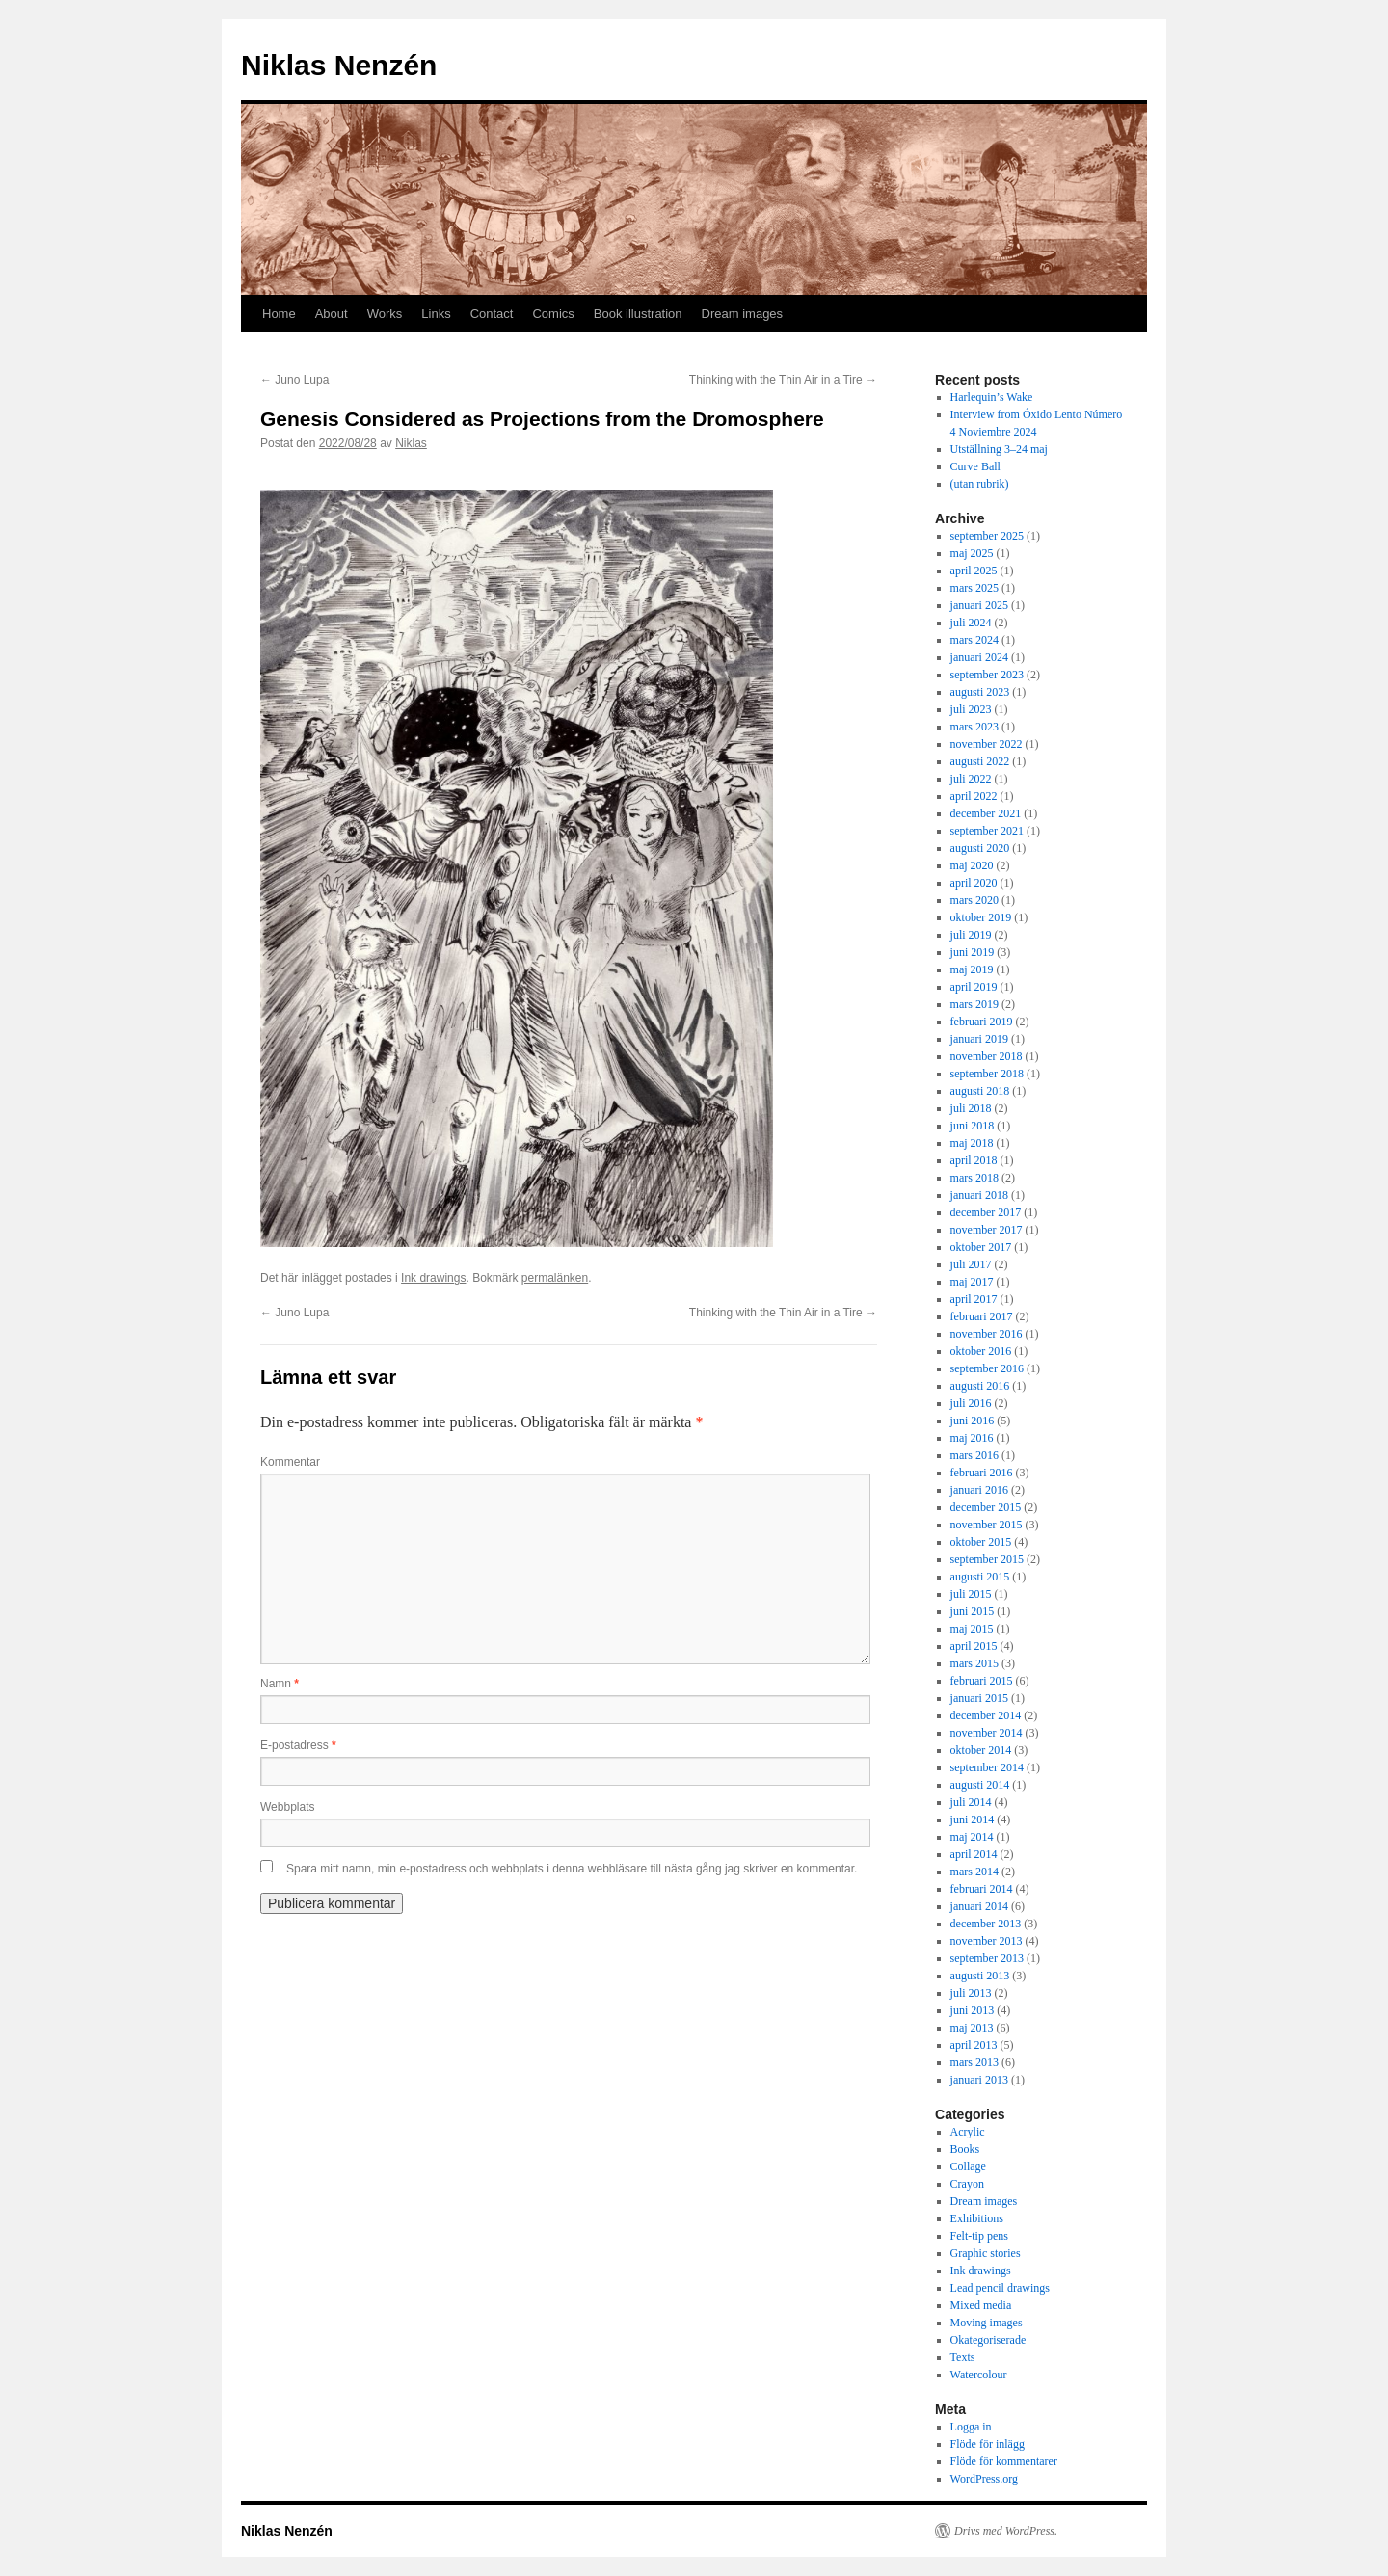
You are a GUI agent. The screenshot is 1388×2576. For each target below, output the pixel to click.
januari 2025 (979, 605)
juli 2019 (971, 935)
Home (279, 313)
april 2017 (974, 1299)
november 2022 (986, 744)
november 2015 (986, 1524)
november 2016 (986, 1334)
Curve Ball (975, 466)
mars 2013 (974, 2062)
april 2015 (974, 1646)
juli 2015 (971, 1594)
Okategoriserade (988, 2340)
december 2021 (986, 813)
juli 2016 (971, 1403)
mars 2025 (974, 588)
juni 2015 (972, 1611)
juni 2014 (972, 1819)
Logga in (971, 2426)
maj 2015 (972, 1628)
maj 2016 (972, 1438)
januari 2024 (979, 657)
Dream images (743, 313)
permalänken (554, 1278)
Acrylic (967, 2131)
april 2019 (974, 987)
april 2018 (974, 1160)
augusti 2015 (980, 1576)
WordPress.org (984, 2478)
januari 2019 (979, 1039)
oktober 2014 (981, 1750)
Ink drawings (433, 1278)
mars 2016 (974, 1455)
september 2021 (987, 830)
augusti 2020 (980, 848)
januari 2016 (979, 1490)
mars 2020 (974, 900)
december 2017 (986, 1212)
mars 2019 (974, 1004)
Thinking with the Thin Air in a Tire (783, 379)
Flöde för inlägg (987, 2444)
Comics (553, 313)
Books (965, 2149)
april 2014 (974, 1854)
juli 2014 (971, 1802)
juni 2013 (972, 2010)
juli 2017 (971, 1264)
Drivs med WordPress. (1005, 2530)
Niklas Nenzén (339, 65)
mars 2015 (974, 1663)
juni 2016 (972, 1420)
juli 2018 (971, 1108)
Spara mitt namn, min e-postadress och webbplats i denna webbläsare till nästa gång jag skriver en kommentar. (571, 1868)
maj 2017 (972, 1281)
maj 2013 (972, 2027)
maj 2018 (972, 1143)
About (331, 313)
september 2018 (987, 1073)
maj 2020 (972, 865)
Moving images (986, 2322)
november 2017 (986, 1229)
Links (435, 313)
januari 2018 (979, 1195)
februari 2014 (981, 1889)
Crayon (967, 2184)
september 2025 (987, 536)
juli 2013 (971, 1993)
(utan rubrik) (979, 484)
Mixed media (981, 2305)
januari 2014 (979, 1906)
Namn (279, 1683)
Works (385, 313)
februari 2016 (981, 1472)
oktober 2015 (981, 1542)
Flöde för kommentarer (1003, 2461)
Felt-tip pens (979, 2236)
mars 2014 (974, 1871)
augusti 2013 (980, 1975)
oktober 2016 (981, 1351)
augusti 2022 (980, 761)
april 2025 (974, 570)
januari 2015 (979, 1698)
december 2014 (986, 1715)
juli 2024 (971, 622)
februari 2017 (981, 1316)
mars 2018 (974, 1177)
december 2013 (986, 1923)
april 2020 (974, 883)
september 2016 (987, 1368)
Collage (968, 2166)
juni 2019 (972, 952)
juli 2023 (971, 709)
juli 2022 (971, 778)
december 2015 (986, 1507)
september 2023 (987, 674)
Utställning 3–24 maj (999, 449)
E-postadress (298, 1745)
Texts (962, 2357)
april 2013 (974, 2045)
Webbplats (287, 1807)
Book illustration (638, 313)
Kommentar (290, 1462)
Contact (492, 313)
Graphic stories (985, 2253)
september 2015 (987, 1559)
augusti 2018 (980, 1091)
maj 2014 (972, 1837)
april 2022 (974, 796)
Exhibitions (976, 2218)
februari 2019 (981, 1021)
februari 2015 (981, 1680)
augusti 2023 (980, 692)
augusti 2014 (980, 1785)
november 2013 (986, 1941)
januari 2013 (979, 2079)
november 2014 (986, 1732)
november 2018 (986, 1056)
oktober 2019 (981, 917)
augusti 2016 (980, 1386)
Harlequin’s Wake (991, 397)
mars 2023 (974, 726)
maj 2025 (972, 553)
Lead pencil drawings (1000, 2288)
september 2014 (987, 1767)
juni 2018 (972, 1125)
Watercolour (978, 2374)
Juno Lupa (294, 379)
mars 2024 (974, 640)
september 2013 (987, 1958)
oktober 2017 (981, 1247)
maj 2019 (972, 969)
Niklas (411, 443)
